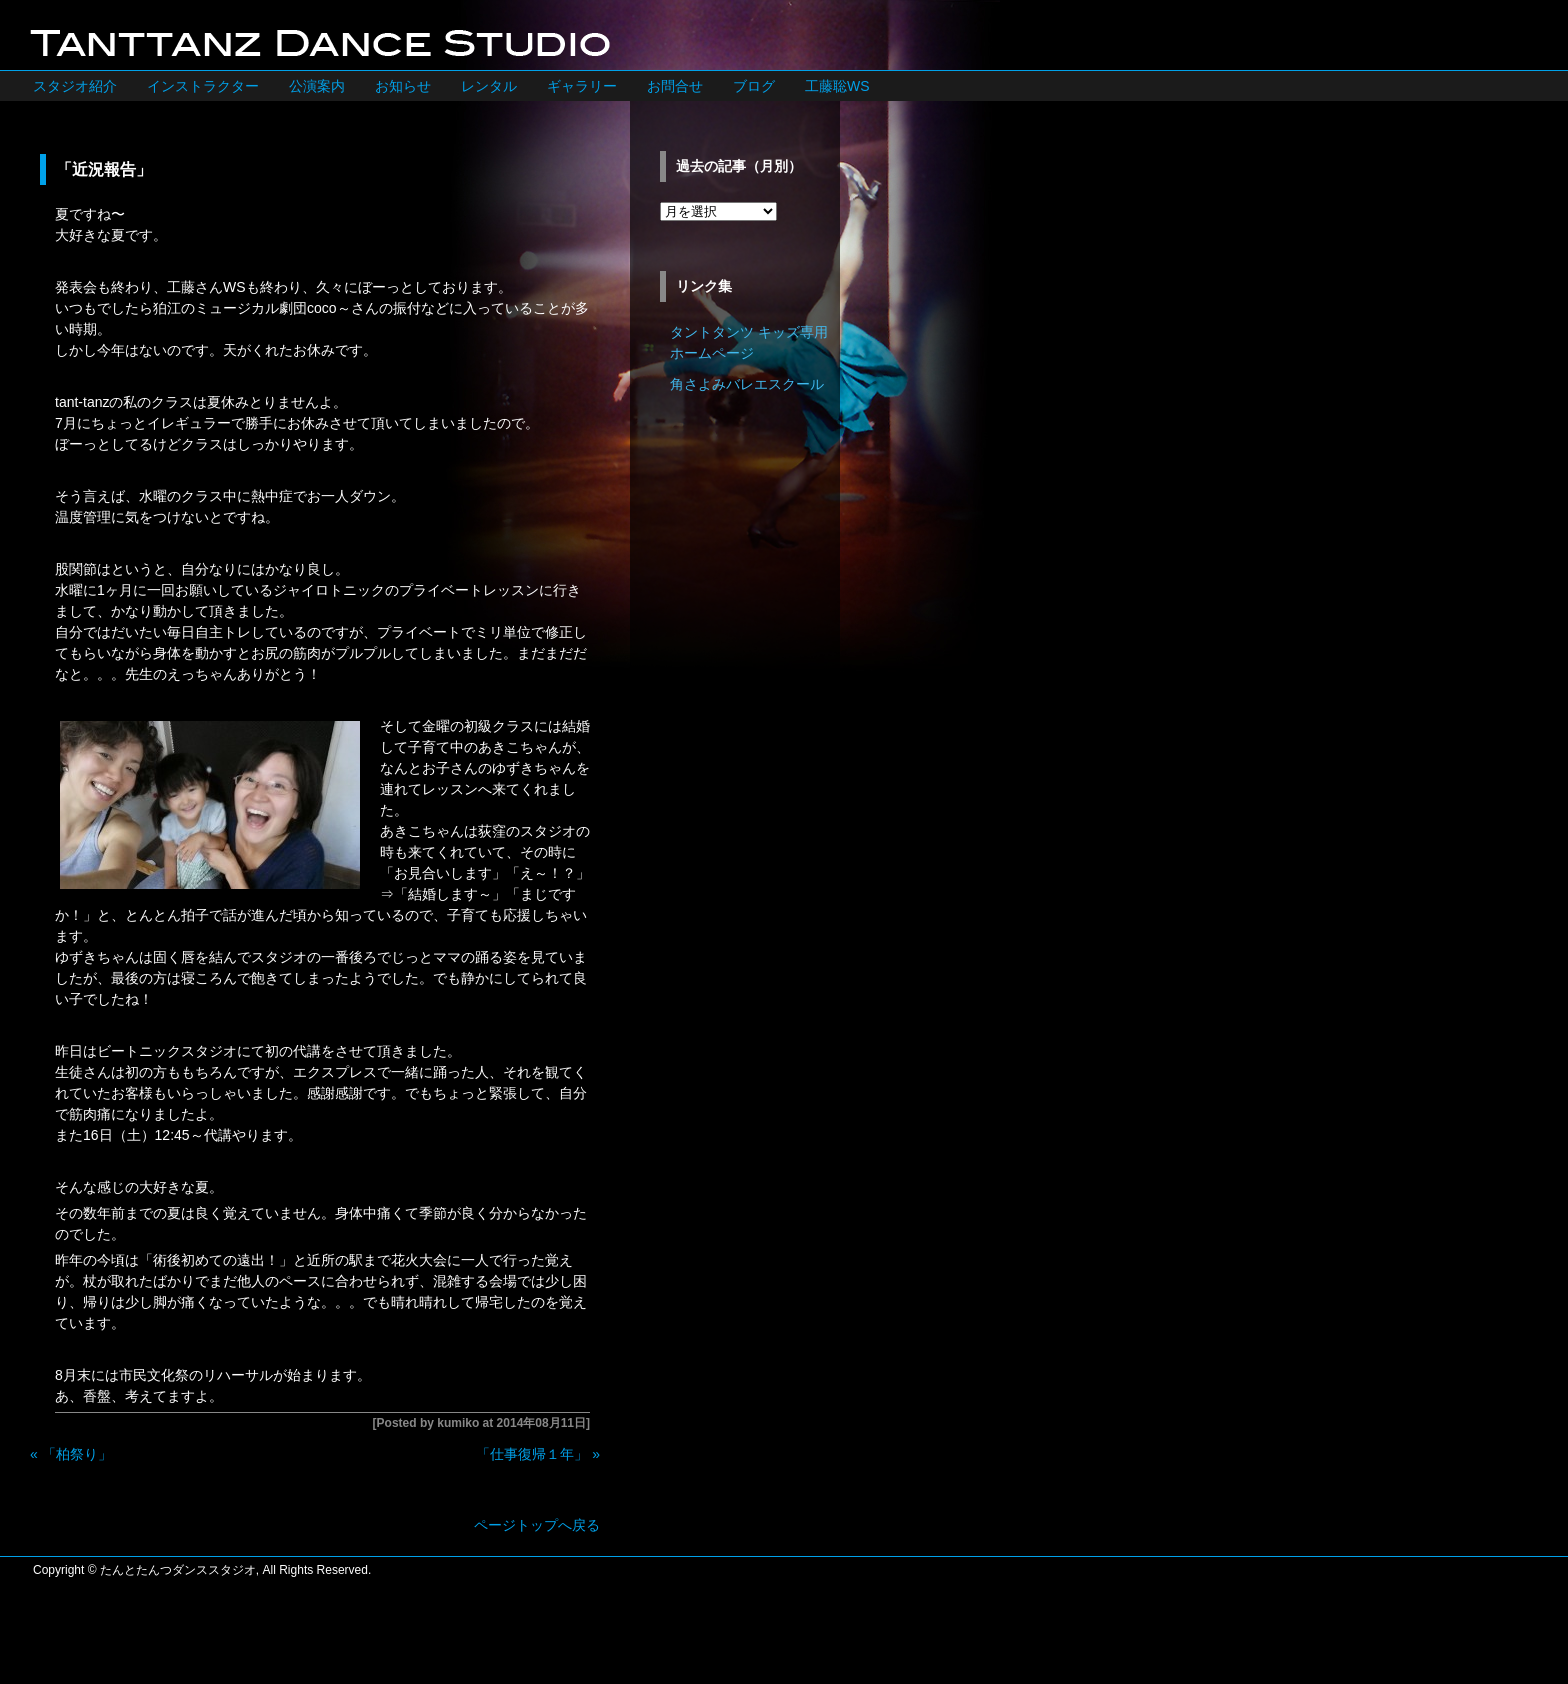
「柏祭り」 (77, 1454)
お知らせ (403, 86)
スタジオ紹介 (75, 86)
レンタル (489, 86)
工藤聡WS (837, 86)
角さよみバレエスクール (747, 384)
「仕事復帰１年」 (532, 1454)
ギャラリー (582, 86)
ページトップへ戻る (537, 1525)
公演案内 (317, 86)
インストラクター (203, 86)
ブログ (754, 86)
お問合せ (675, 86)
